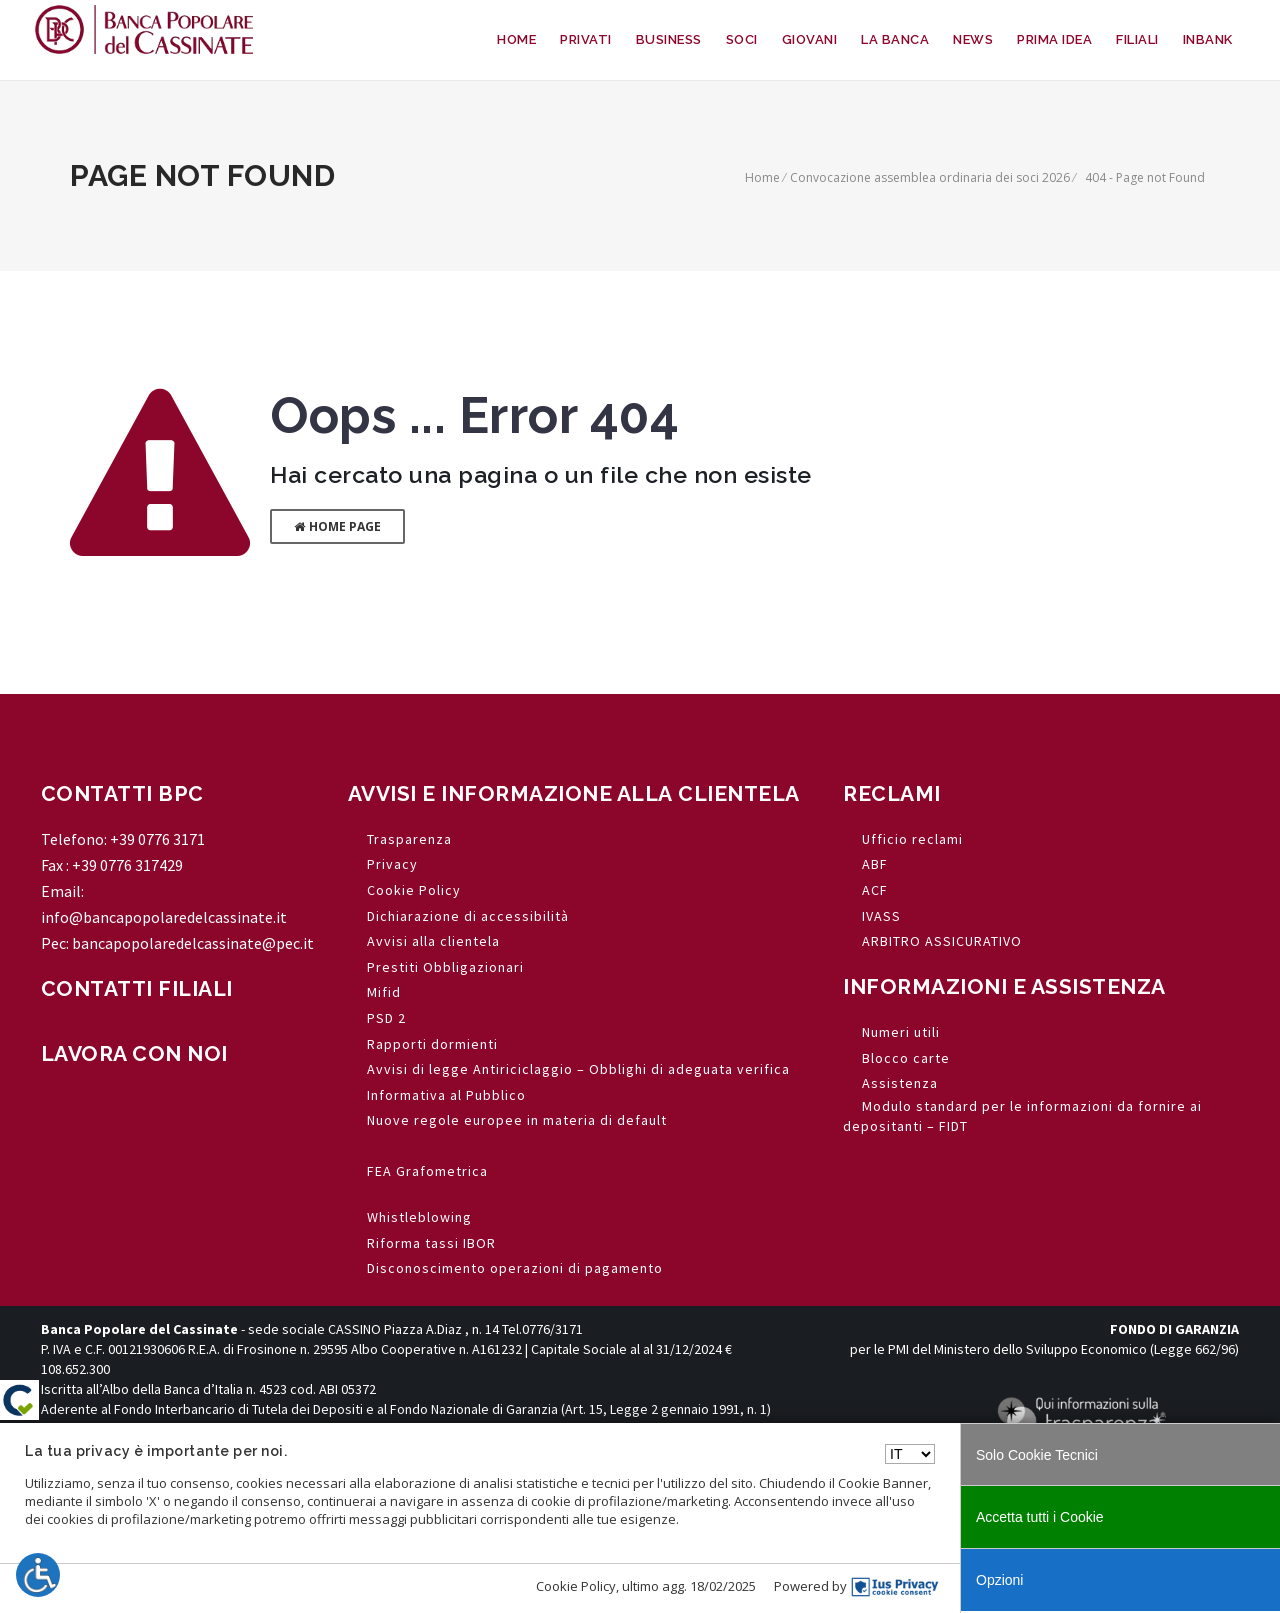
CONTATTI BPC (122, 793)
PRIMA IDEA (1054, 39)
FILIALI (1137, 39)
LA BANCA (895, 39)
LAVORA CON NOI (134, 1053)
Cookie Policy (576, 1586)
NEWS (973, 39)
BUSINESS (669, 39)
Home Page (337, 526)
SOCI (742, 39)
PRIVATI (586, 39)
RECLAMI (892, 793)
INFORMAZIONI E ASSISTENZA (1004, 986)
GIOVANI (810, 39)
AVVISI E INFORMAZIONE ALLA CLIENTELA (574, 793)
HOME (516, 39)
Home (762, 177)
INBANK (1208, 39)
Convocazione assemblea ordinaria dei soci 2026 (930, 177)
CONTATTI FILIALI (137, 988)
